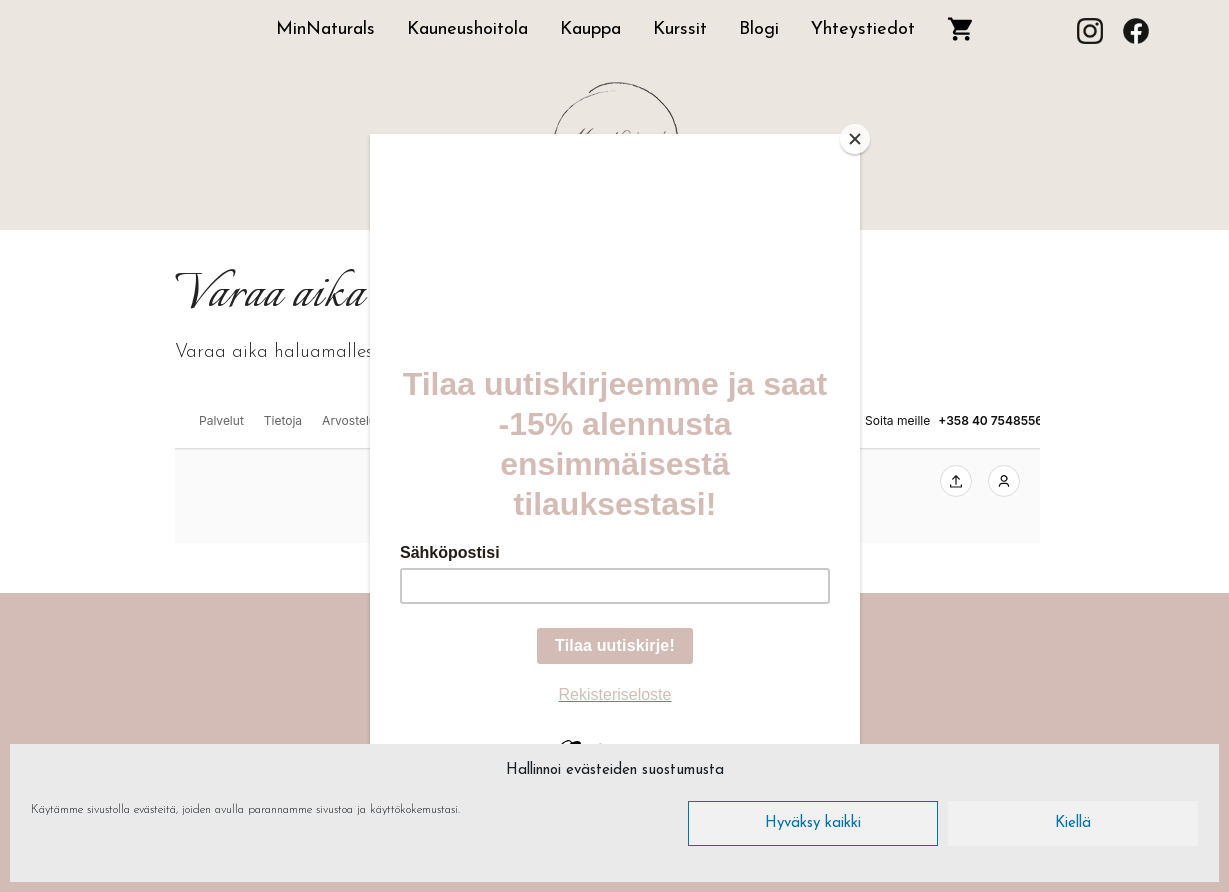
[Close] (855, 139)
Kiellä (1073, 823)
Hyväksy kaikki (813, 823)
